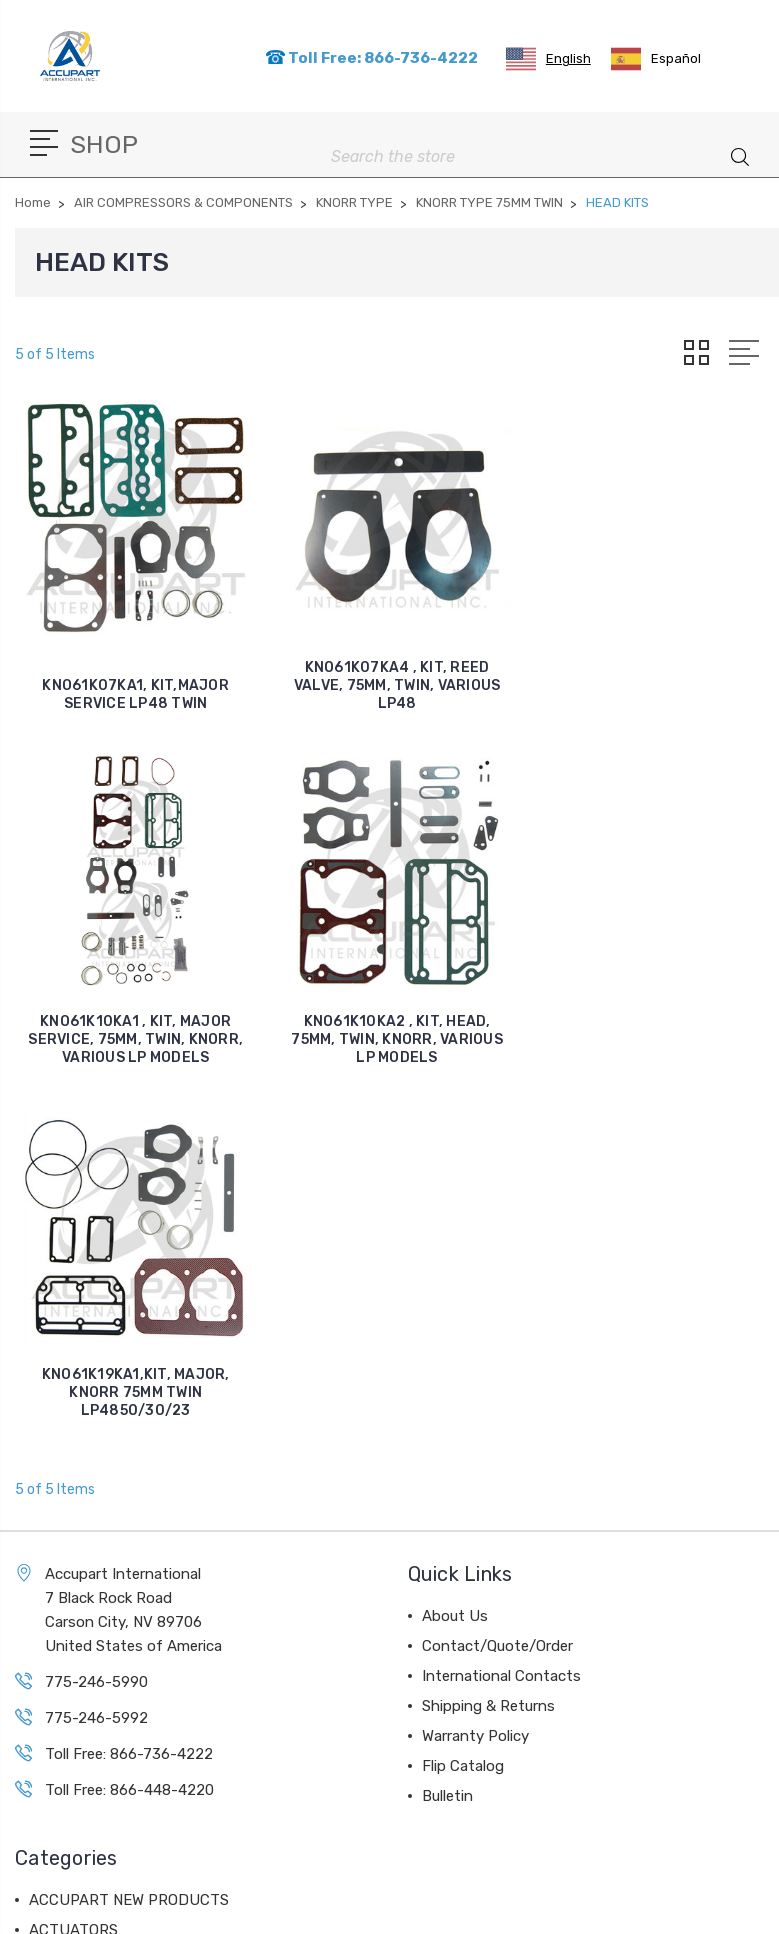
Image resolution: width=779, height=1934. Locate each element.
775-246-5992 (96, 1364)
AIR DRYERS (72, 1696)
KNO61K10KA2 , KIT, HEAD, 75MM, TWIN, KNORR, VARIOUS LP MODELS (136, 1038)
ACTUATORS (73, 1576)
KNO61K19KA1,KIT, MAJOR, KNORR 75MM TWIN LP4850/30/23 (397, 1038)
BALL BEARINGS (86, 1726)
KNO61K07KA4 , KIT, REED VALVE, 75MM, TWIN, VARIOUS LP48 (397, 685)
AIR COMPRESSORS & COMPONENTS (156, 1636)
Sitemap (457, 1908)
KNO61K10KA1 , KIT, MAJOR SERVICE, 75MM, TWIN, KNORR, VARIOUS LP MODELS (658, 685)
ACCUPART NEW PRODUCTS (129, 1546)
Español (656, 59)
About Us (455, 1262)
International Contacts (501, 1322)
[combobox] (548, 59)
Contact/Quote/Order (497, 1292)
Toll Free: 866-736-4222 (371, 58)
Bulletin (447, 1442)
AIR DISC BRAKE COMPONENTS (138, 1606)
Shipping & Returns (488, 1352)
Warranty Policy (475, 1382)
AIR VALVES (70, 1666)
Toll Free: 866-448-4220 (129, 1436)
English (548, 59)
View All (57, 1756)
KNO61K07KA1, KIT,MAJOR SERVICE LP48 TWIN (135, 694)
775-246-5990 (96, 1328)
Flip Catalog (463, 1412)
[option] (656, 59)
